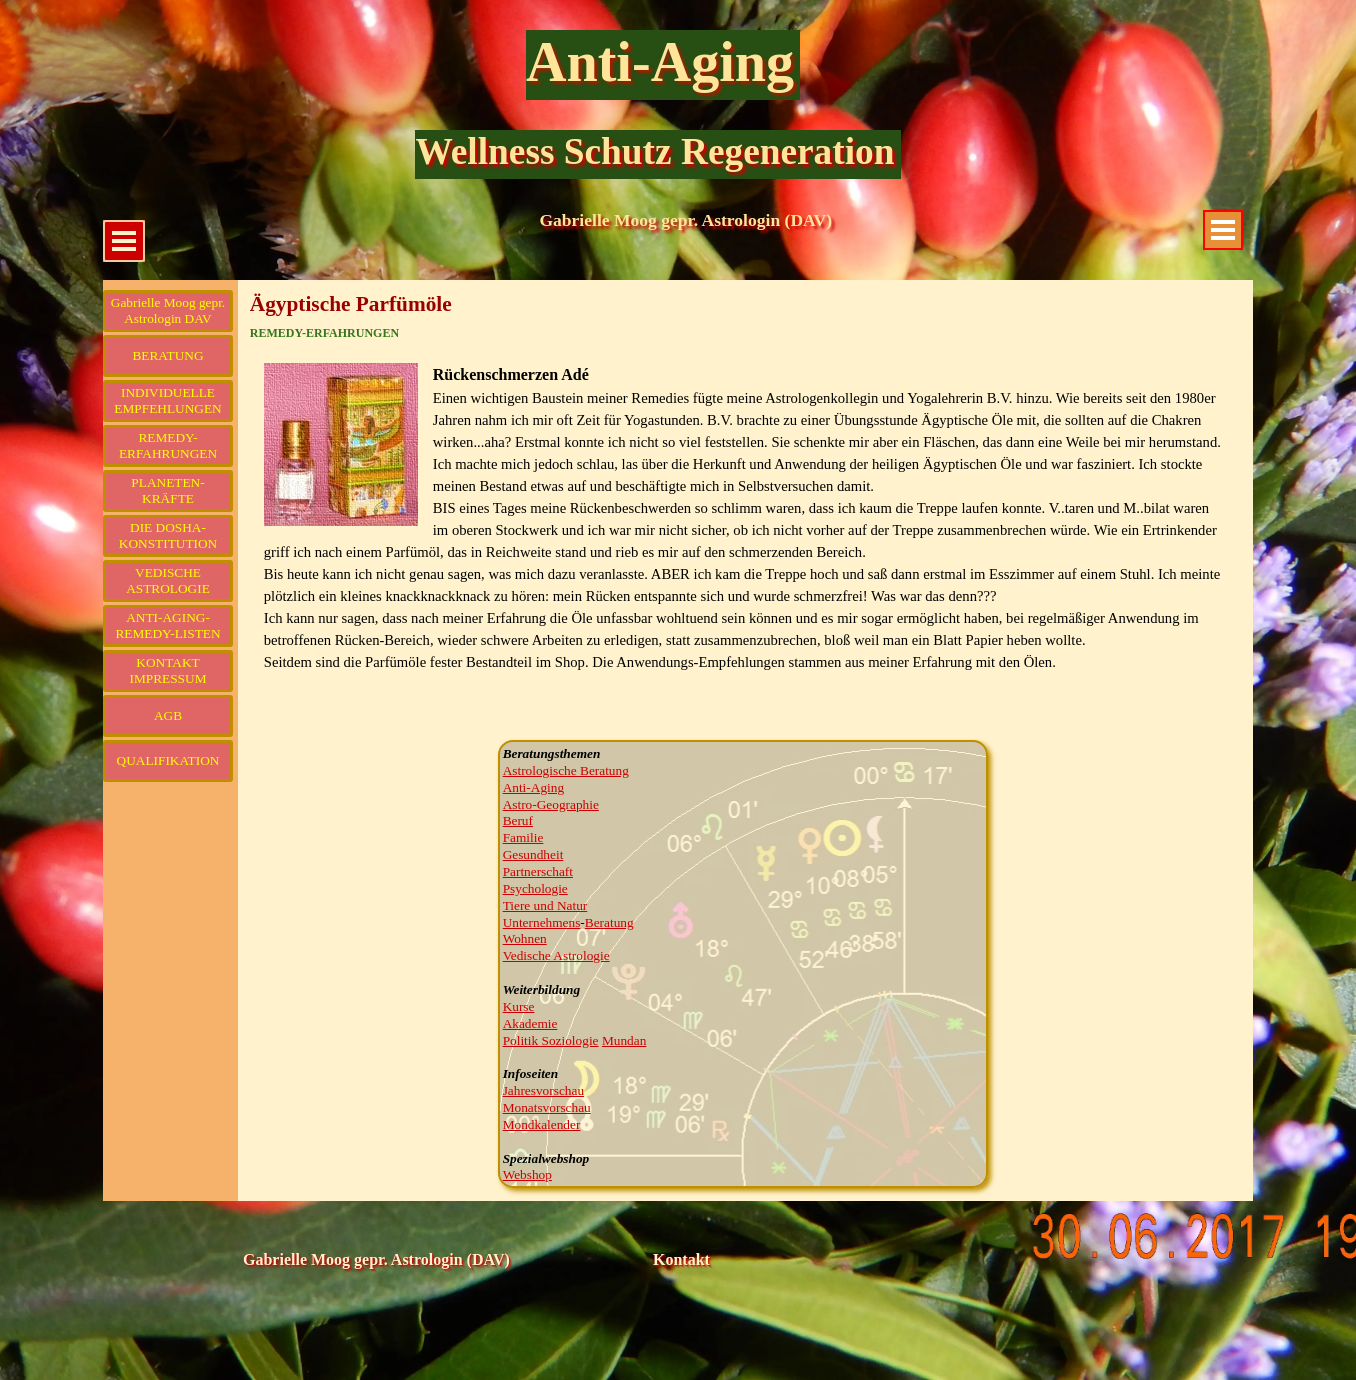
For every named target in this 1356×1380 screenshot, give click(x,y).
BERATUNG (167, 355)
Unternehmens (542, 922)
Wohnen (525, 938)
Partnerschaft (538, 871)
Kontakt (681, 1259)
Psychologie (535, 888)
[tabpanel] (746, 540)
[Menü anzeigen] (1223, 230)
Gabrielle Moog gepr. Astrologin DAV (168, 310)
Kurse (519, 1006)
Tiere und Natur (545, 905)
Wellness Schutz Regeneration (654, 151)
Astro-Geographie (551, 804)
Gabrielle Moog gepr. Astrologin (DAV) (685, 220)
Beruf (518, 820)
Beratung (609, 922)
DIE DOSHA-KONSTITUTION (168, 535)
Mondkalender (542, 1124)
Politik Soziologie (551, 1040)
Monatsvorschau (547, 1107)
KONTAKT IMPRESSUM (167, 670)
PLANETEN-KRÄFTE (167, 490)
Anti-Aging (660, 62)
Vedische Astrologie (556, 955)
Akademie (530, 1023)
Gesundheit (533, 854)
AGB (168, 715)
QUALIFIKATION (168, 760)
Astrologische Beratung (566, 770)
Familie (523, 837)
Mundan (624, 1040)
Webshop (527, 1174)
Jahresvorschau (543, 1090)
